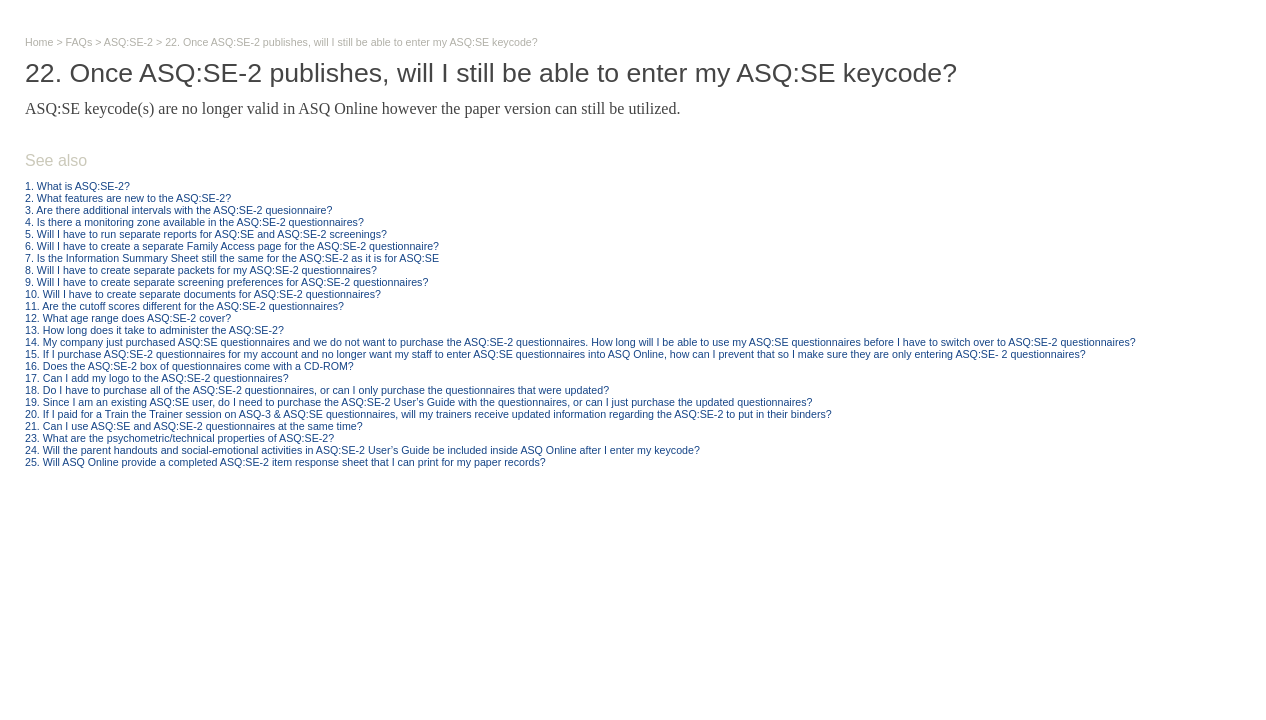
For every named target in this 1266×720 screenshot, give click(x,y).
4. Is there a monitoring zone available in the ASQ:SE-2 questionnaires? (194, 222)
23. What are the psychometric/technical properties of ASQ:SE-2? (179, 438)
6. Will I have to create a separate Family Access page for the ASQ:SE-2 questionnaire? (232, 246)
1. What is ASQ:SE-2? (77, 186)
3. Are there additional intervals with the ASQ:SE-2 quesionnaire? (178, 210)
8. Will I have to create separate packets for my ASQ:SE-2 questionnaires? (201, 270)
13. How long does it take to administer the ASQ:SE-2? (154, 330)
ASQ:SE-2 (128, 42)
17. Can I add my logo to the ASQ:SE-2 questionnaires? (157, 378)
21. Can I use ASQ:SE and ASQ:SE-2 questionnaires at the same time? (194, 426)
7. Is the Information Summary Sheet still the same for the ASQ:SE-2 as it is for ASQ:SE (232, 258)
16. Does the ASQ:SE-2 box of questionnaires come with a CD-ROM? (189, 366)
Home (39, 42)
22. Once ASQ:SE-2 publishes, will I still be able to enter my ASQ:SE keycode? (351, 42)
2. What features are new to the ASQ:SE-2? (128, 198)
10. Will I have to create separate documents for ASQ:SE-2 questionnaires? (203, 294)
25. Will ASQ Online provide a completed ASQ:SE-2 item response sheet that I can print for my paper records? (285, 462)
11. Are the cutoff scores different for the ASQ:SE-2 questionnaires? (184, 306)
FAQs (79, 42)
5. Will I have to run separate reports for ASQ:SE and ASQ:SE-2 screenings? (206, 234)
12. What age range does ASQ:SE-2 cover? (128, 318)
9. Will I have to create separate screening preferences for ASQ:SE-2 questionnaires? (226, 282)
